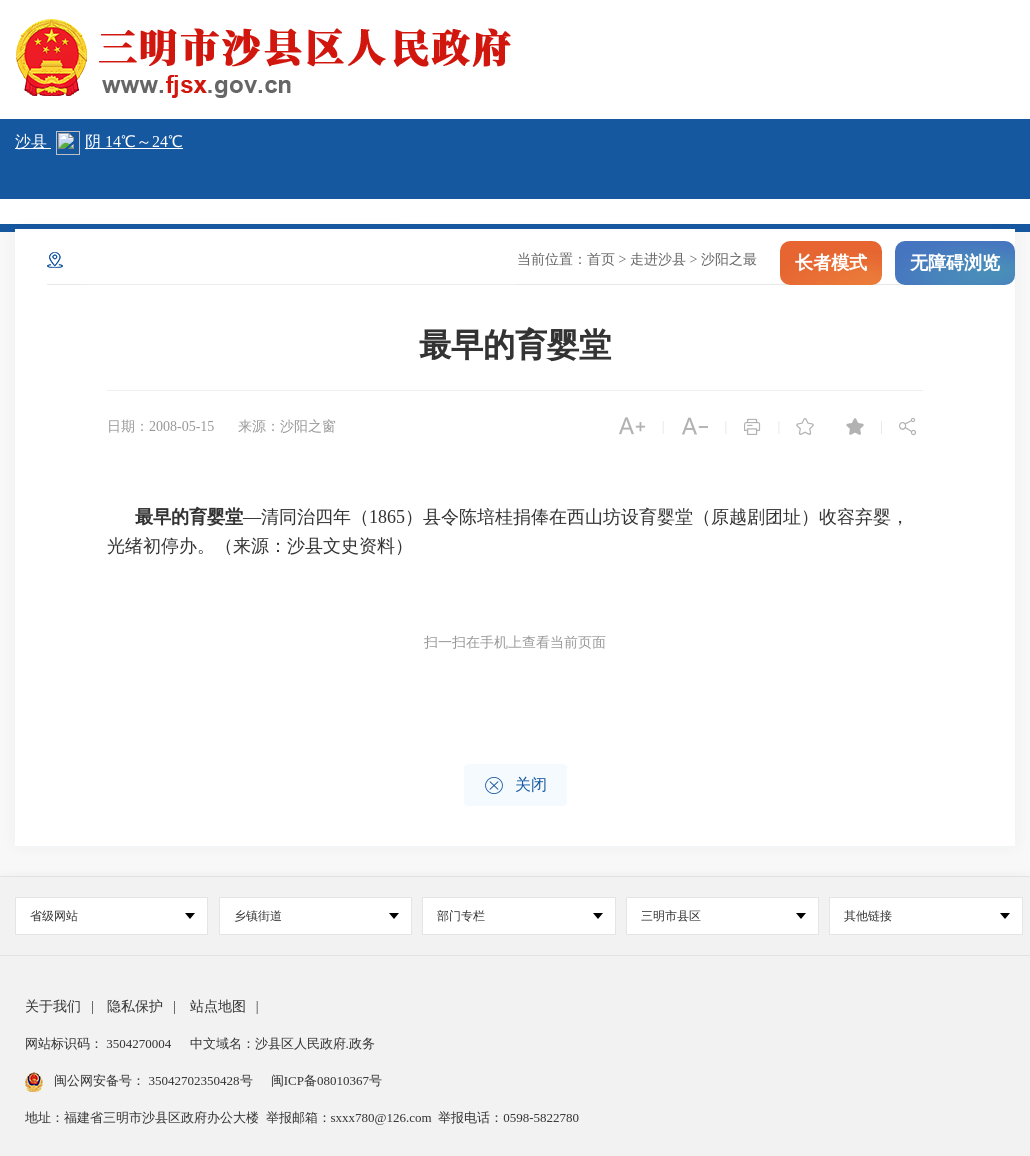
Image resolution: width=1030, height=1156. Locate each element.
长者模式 (831, 268)
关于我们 (53, 1006)
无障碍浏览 (955, 268)
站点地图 (218, 1006)
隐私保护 (135, 1006)
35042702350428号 (200, 1080)
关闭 (515, 785)
